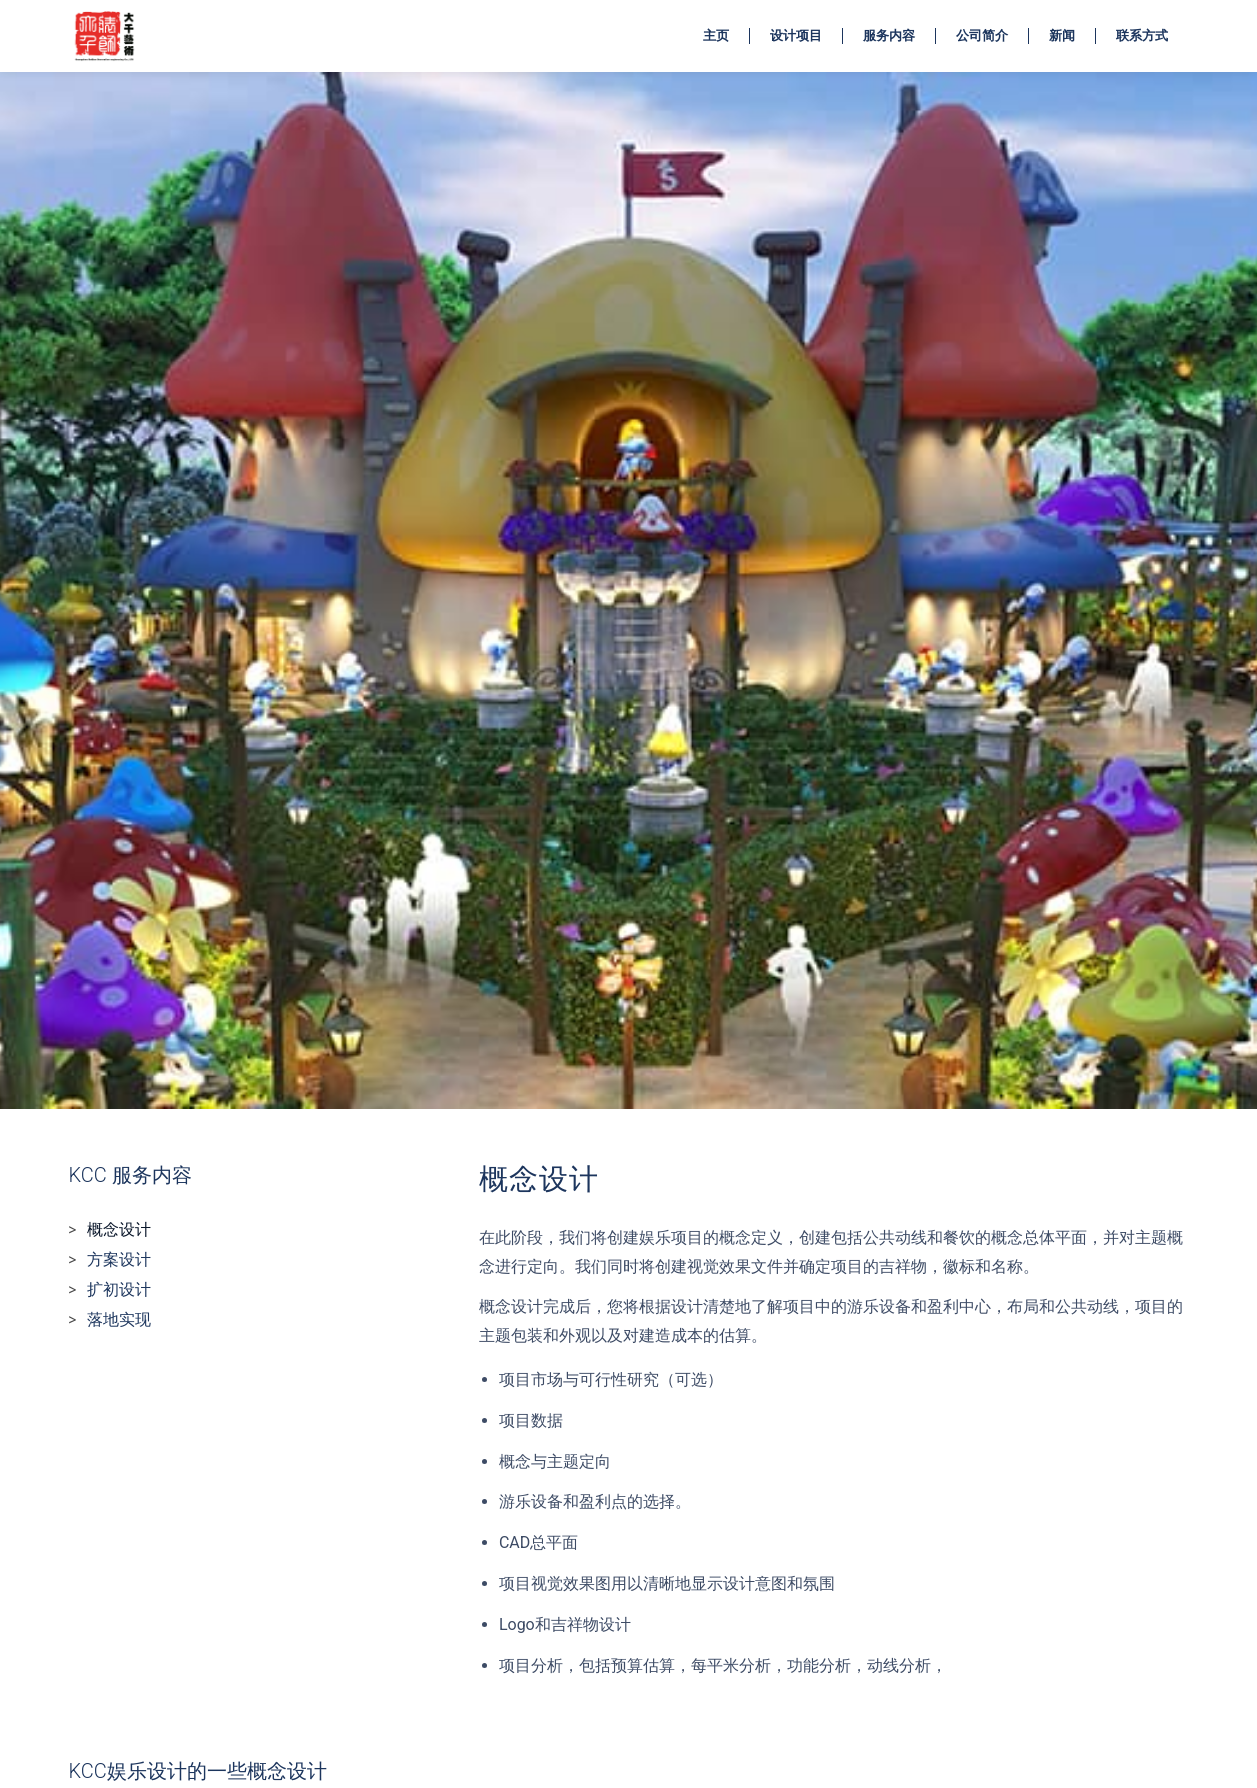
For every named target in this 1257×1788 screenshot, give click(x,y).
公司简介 (982, 35)
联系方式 (1142, 35)
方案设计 (119, 1259)
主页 (716, 35)
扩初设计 (119, 1289)
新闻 (1062, 35)
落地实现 (119, 1319)
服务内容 (889, 35)
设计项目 (796, 35)
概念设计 (119, 1229)
